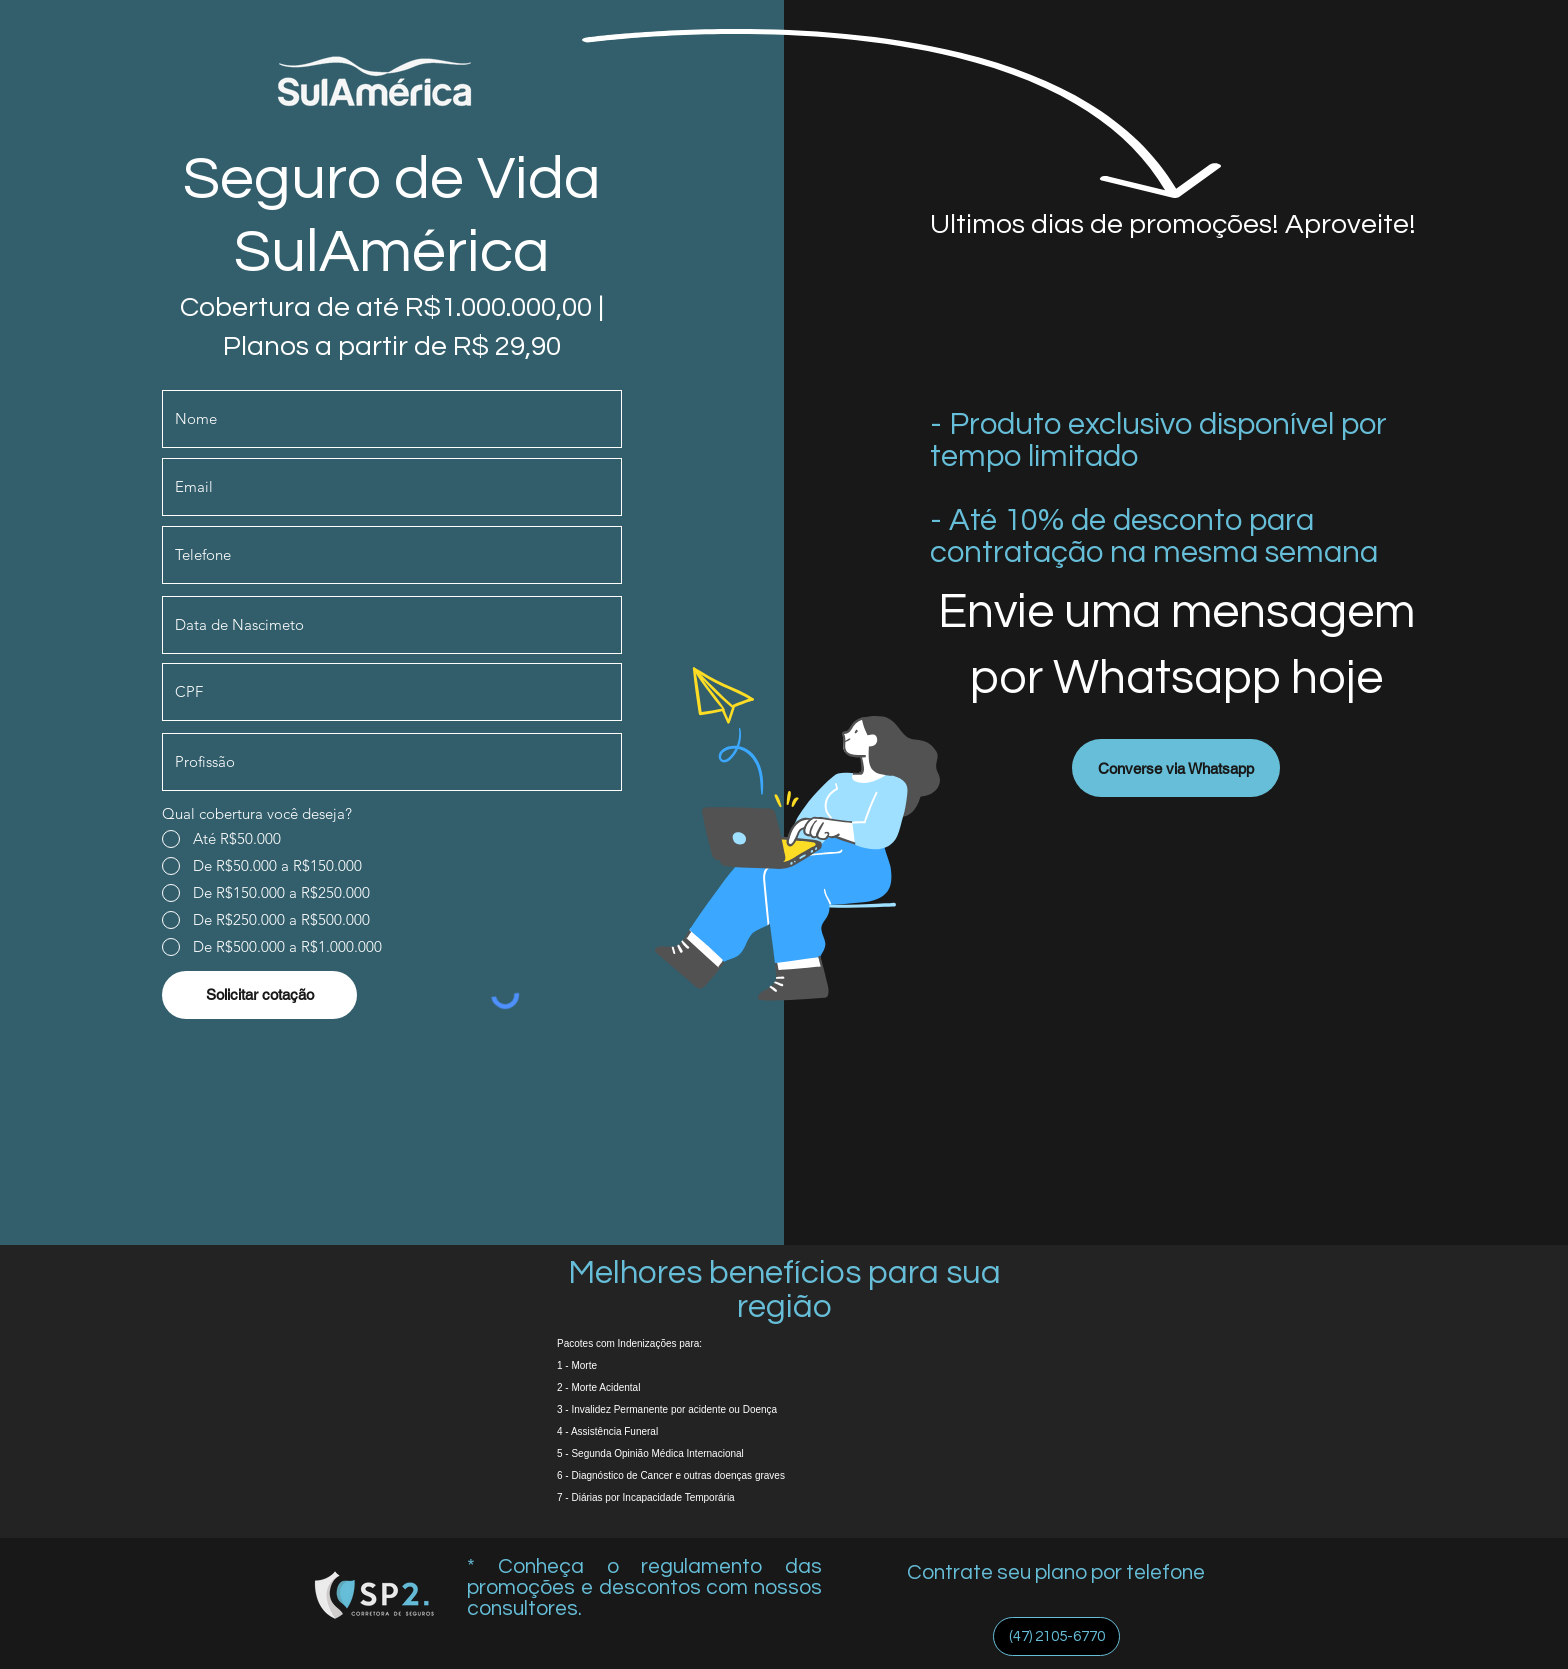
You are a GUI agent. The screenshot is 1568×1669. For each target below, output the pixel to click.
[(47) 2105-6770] (1056, 1636)
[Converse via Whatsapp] (1176, 768)
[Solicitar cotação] (259, 995)
